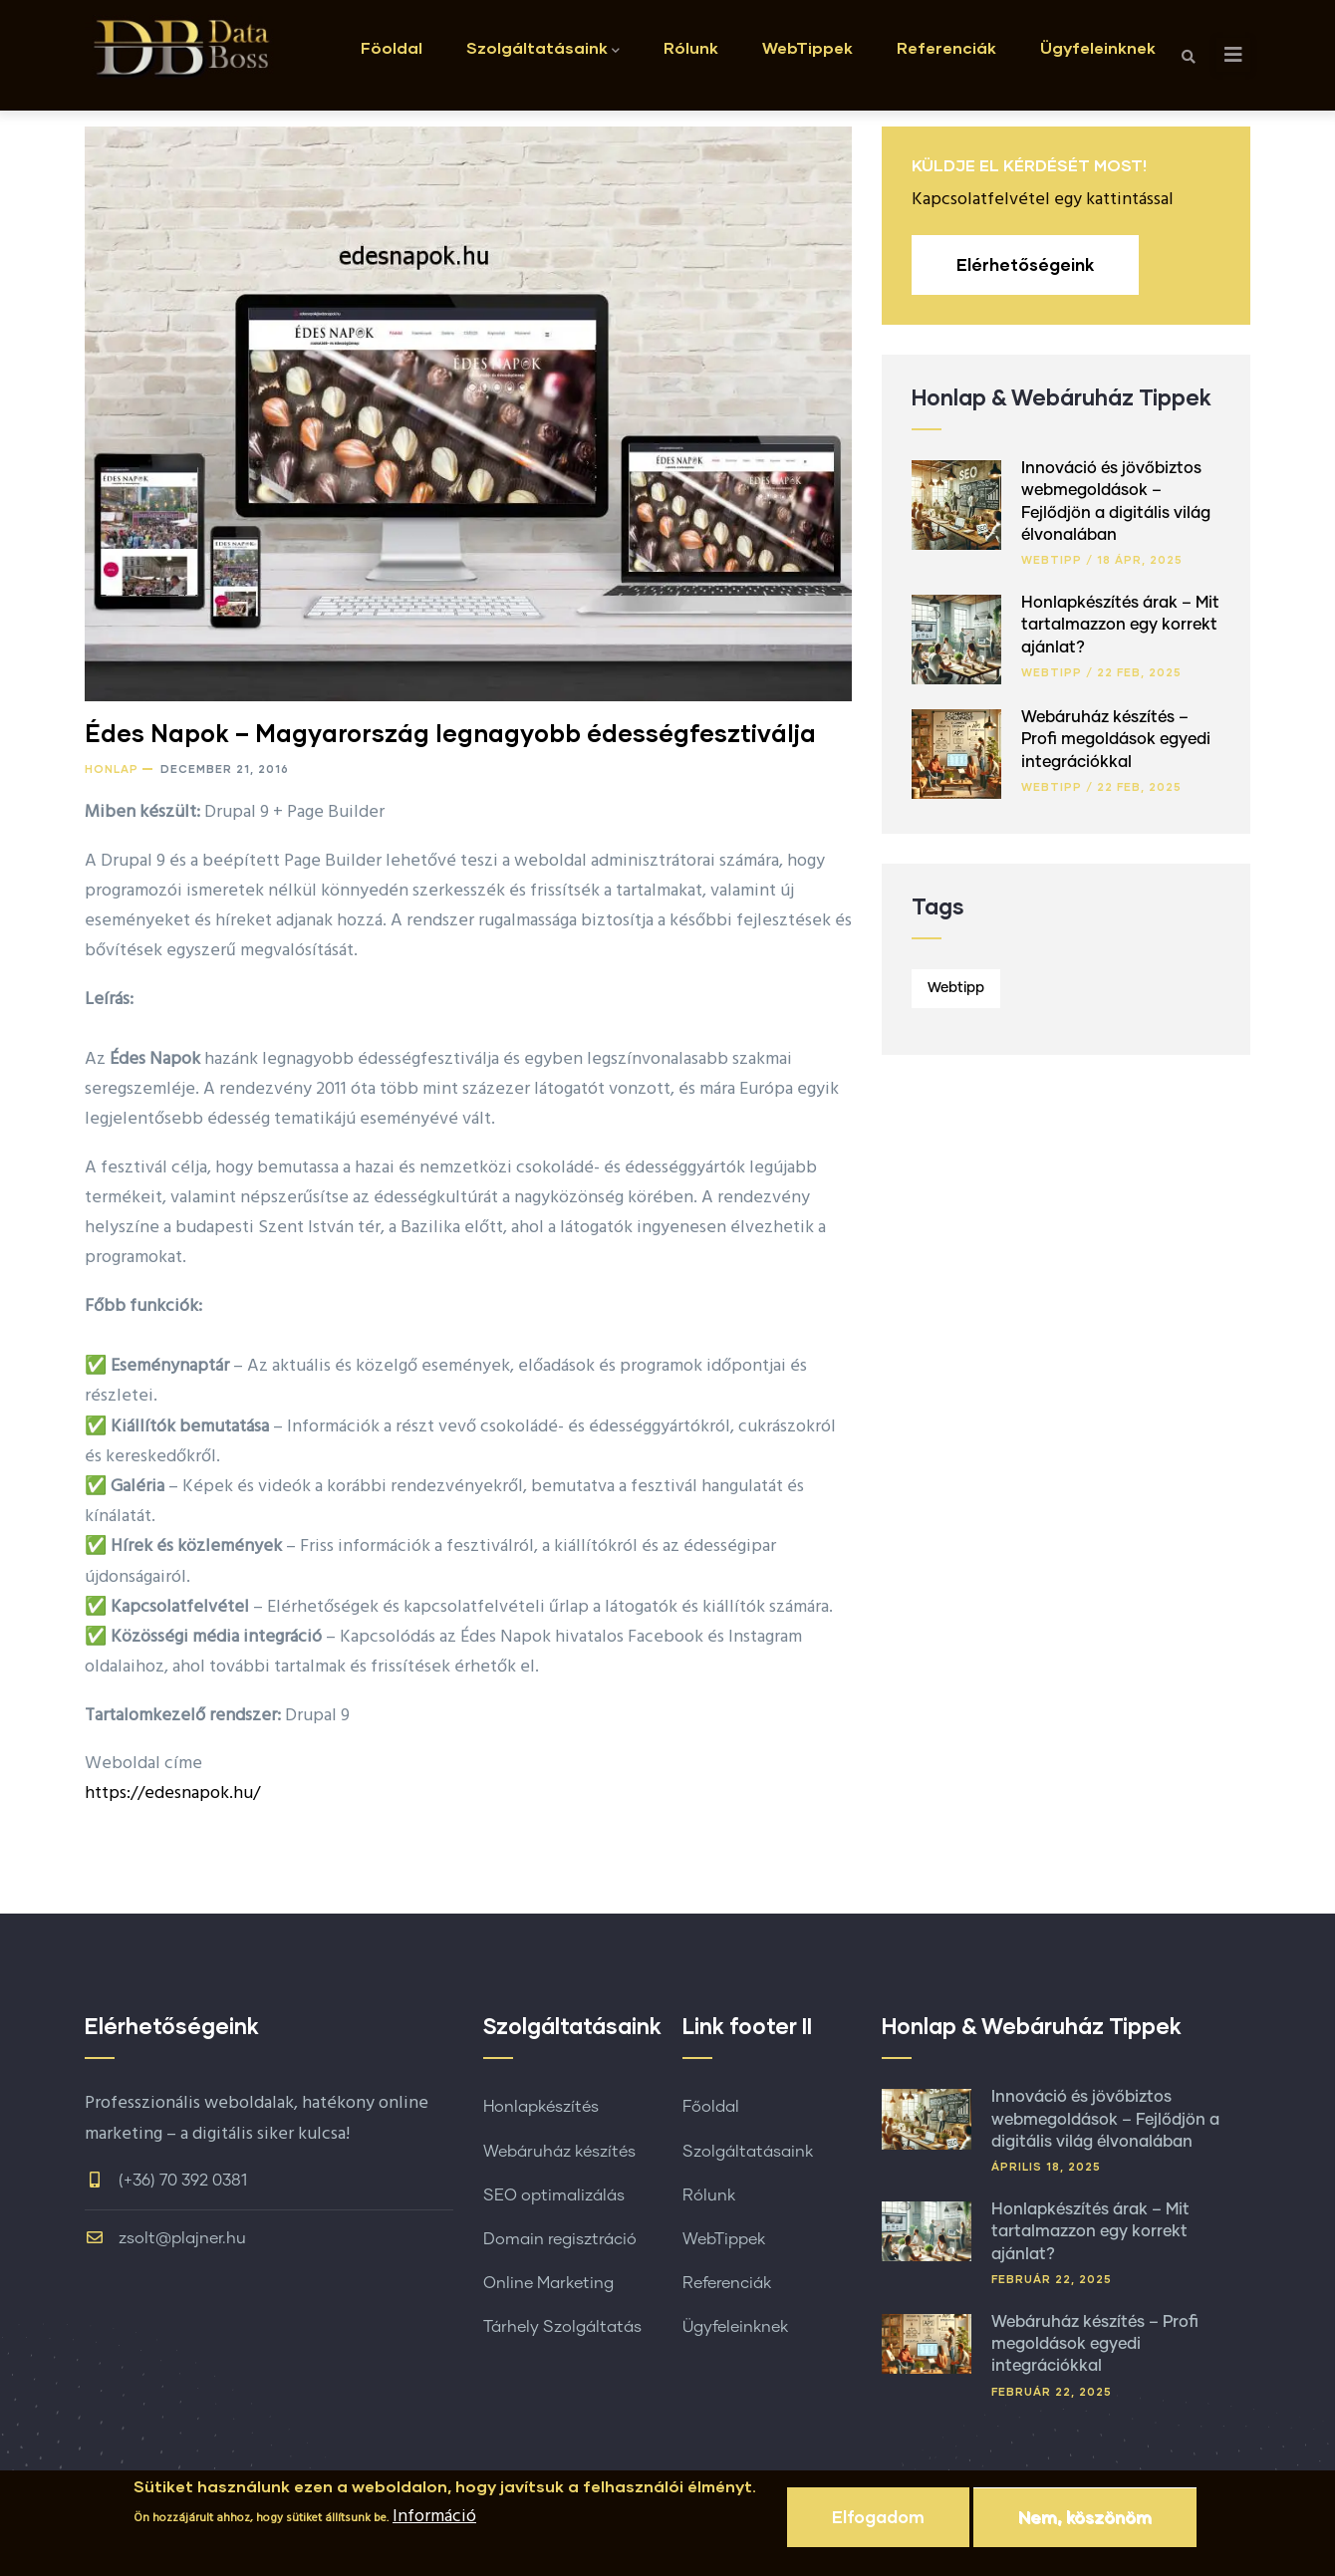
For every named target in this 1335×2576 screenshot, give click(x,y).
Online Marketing (548, 2283)
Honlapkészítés (541, 2107)
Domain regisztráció (560, 2239)
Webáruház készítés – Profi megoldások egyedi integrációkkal (1115, 739)
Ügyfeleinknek (1098, 47)
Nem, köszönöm (1085, 2523)
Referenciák (946, 47)
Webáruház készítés (559, 2152)
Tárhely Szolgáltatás (562, 2327)
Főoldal (710, 2107)
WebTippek (807, 47)
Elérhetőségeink (1025, 264)
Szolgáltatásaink (543, 49)
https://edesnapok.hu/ (172, 1793)
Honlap (111, 768)
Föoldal (391, 47)
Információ (434, 2524)
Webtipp (1051, 559)
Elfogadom (878, 2523)
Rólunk (691, 47)
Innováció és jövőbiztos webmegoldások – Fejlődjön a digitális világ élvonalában (1105, 2119)
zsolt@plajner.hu (165, 2238)
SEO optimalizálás (554, 2195)
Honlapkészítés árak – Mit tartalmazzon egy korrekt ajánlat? (1120, 625)
